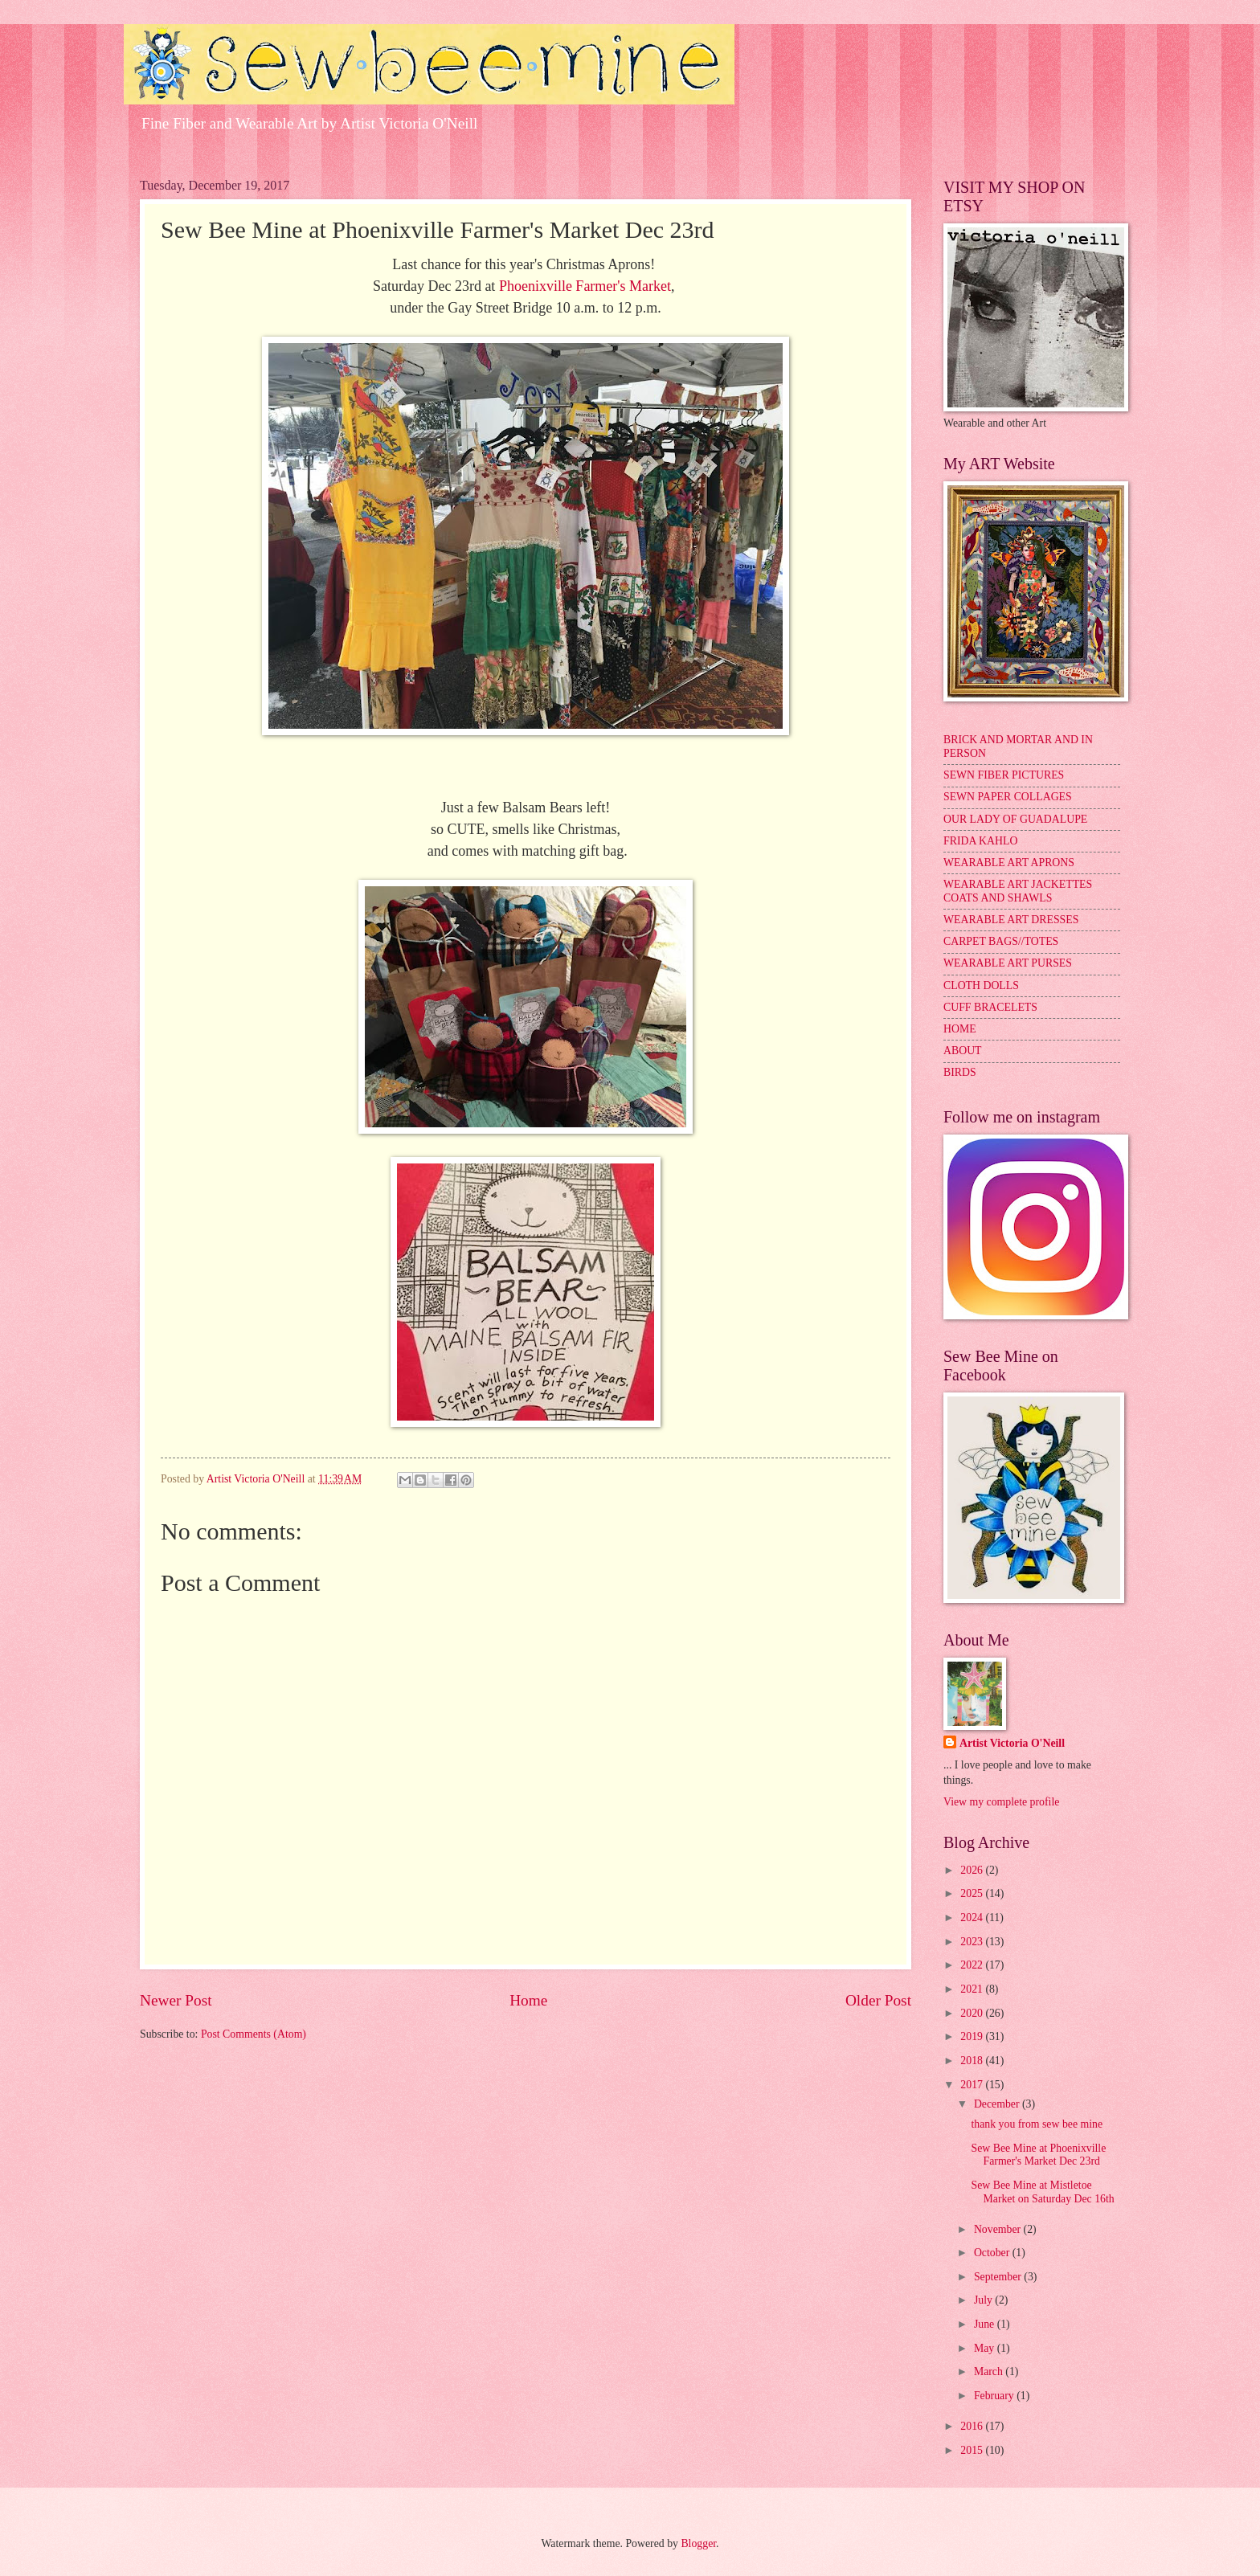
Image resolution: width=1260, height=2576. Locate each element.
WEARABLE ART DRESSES (1010, 920)
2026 (972, 1870)
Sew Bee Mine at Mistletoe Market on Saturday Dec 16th (1042, 2192)
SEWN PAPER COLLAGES (1007, 797)
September (999, 2277)
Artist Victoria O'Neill (1012, 1743)
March (989, 2371)
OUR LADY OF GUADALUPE (1015, 819)
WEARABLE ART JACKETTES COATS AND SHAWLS (1017, 891)
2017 (972, 2085)
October (993, 2253)
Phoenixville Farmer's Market (585, 286)
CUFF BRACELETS (990, 1007)
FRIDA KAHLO (980, 841)
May (985, 2348)
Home (528, 2000)
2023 (972, 1942)
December (998, 2104)
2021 (972, 1989)
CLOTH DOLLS (981, 985)
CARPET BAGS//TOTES (1000, 941)
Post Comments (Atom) (253, 2034)
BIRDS (959, 1072)
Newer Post (176, 2000)
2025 (972, 1893)
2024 (972, 1918)
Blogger (698, 2543)
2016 (972, 2426)
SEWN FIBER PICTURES (1003, 775)
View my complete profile (1001, 1802)
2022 (972, 1965)
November (999, 2229)
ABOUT (962, 1051)
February (995, 2396)
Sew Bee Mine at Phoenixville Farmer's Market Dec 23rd (1038, 2155)
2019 (972, 2036)
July (984, 2300)
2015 (972, 2450)
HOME (959, 1029)
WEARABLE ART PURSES (1007, 963)
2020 (972, 2013)
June (985, 2324)
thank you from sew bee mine (1036, 2124)
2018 (972, 2061)
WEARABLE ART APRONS (1008, 863)
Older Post (878, 2000)
